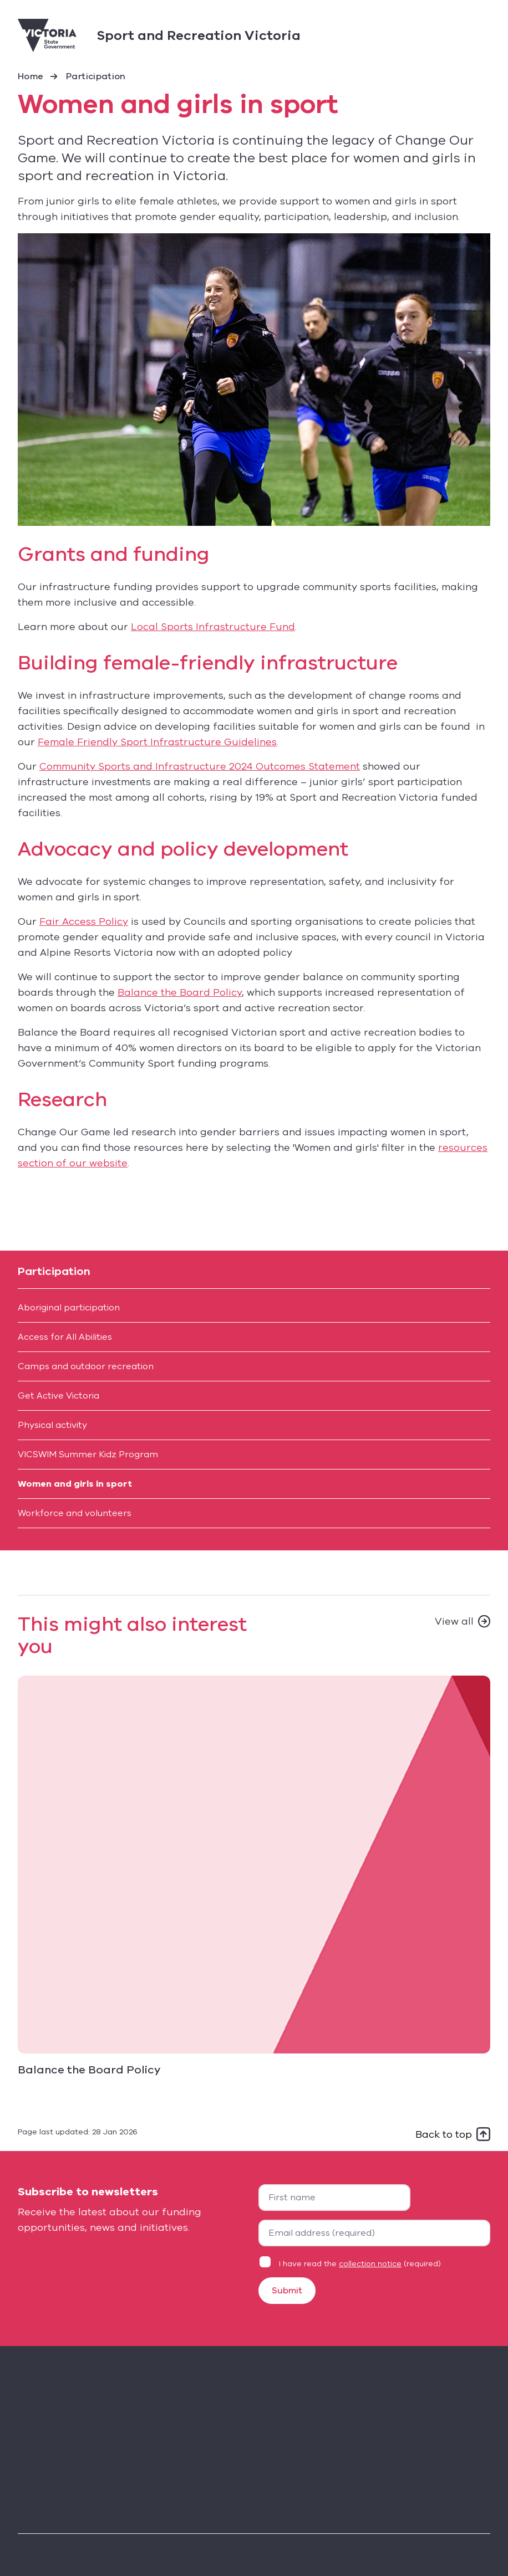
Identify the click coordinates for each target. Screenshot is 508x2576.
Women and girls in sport (75, 1484)
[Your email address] (374, 2233)
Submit (287, 2291)
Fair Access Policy (83, 921)
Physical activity (52, 1425)
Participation (96, 76)
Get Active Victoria (58, 1396)
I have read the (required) (360, 2264)
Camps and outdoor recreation (86, 1366)
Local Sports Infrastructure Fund (213, 626)
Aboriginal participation (69, 1308)
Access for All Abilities (65, 1337)
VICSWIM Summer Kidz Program (88, 1454)
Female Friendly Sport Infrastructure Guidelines (157, 742)
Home (30, 76)
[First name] (334, 2197)
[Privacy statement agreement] (265, 2261)
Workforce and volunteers (74, 1513)
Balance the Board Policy (180, 992)
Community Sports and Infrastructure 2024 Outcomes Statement (199, 766)
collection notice (370, 2264)
